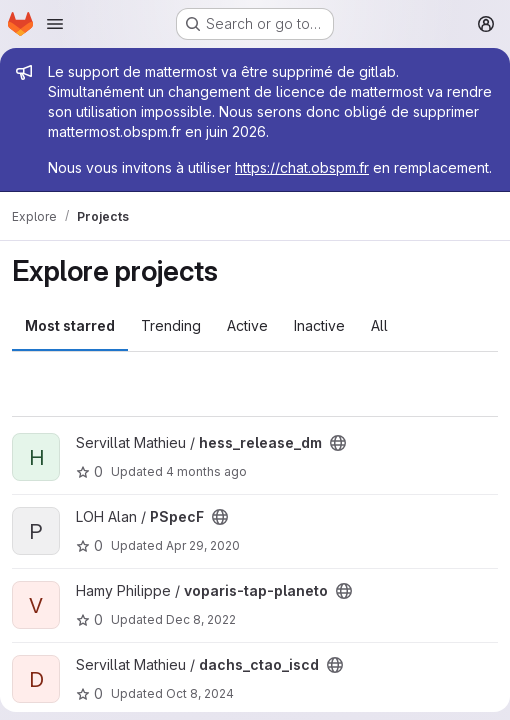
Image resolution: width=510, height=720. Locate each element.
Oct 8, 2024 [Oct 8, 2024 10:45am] (200, 693)
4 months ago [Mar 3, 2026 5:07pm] (206, 471)
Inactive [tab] (319, 325)
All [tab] (379, 325)
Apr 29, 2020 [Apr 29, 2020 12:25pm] (203, 545)
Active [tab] (247, 325)
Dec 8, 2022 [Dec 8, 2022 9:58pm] (201, 619)
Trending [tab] (171, 325)
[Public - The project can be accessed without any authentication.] (338, 443)
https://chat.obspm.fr (302, 167)
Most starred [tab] (70, 325)
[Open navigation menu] (55, 24)
